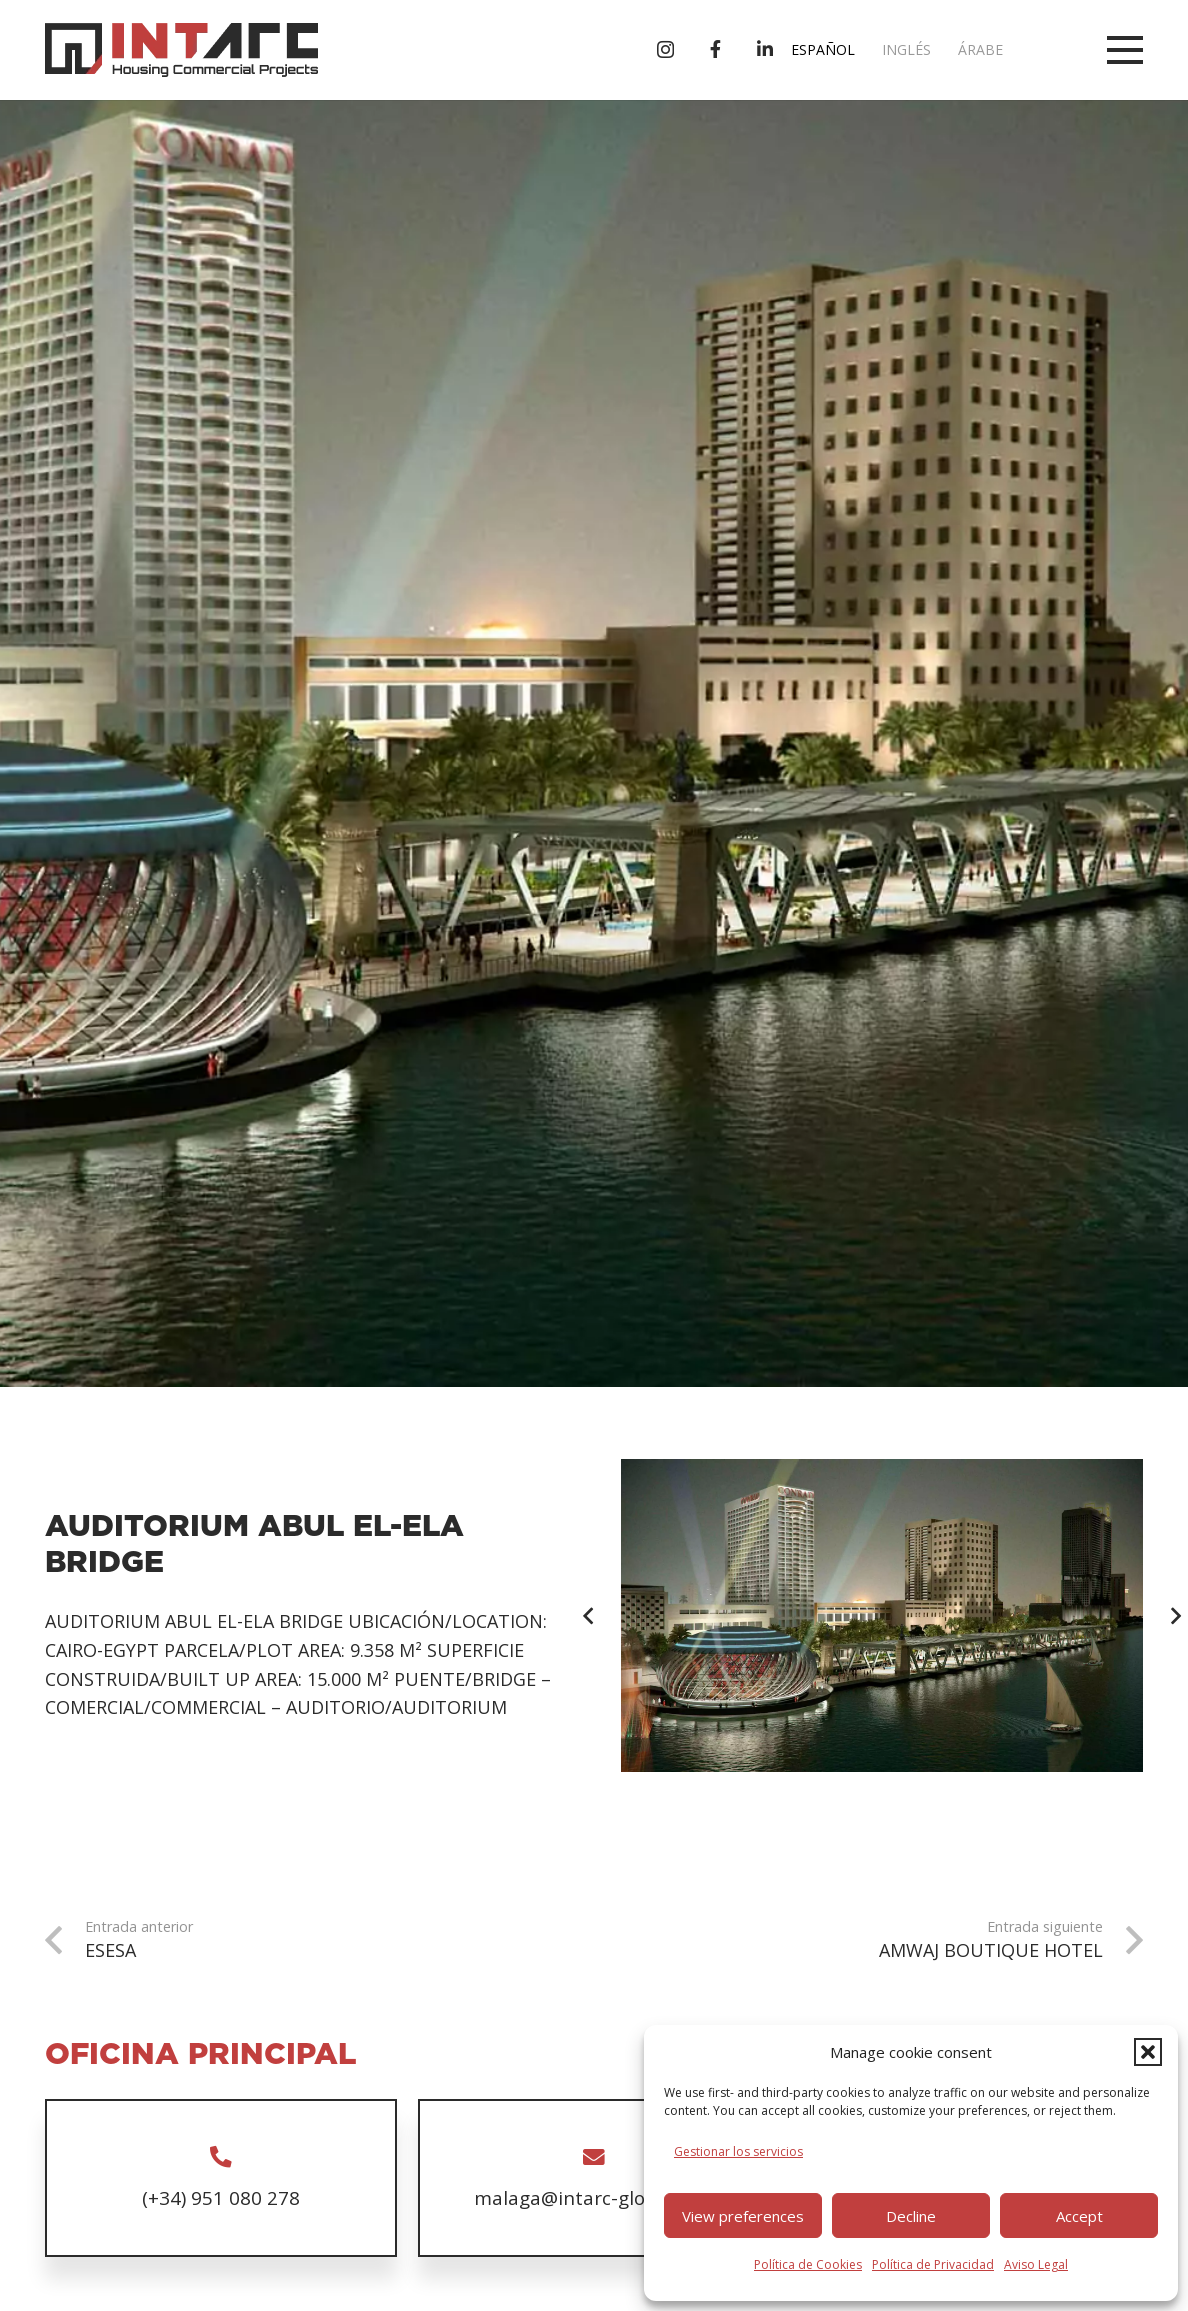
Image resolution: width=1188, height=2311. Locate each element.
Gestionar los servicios (738, 2151)
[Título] (715, 49)
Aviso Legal (1036, 2264)
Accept (1079, 2216)
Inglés (906, 49)
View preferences (743, 2216)
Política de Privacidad (933, 2264)
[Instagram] (665, 50)
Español (823, 49)
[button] (1148, 2052)
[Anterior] (589, 1615)
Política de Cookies (808, 2264)
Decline (911, 2216)
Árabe (980, 49)
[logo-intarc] (181, 50)
